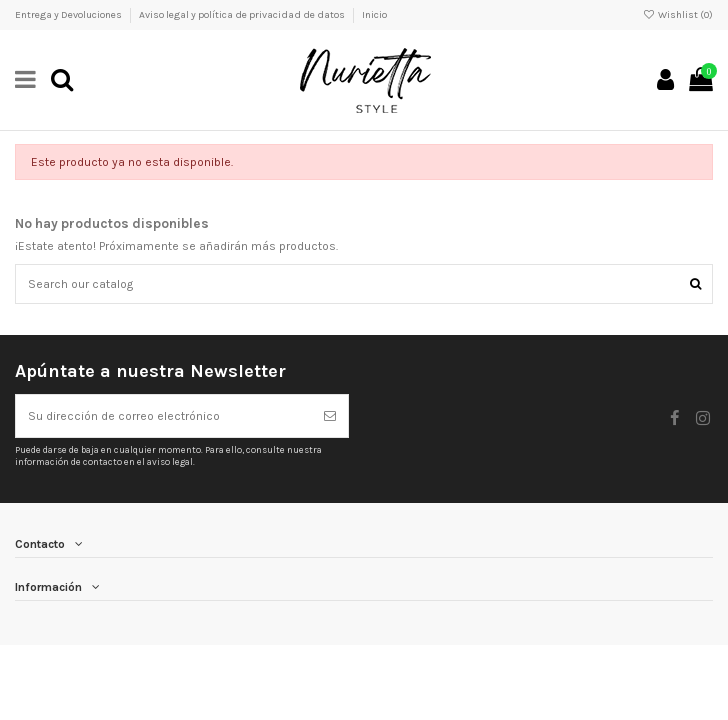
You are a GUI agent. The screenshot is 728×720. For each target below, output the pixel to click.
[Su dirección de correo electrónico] (164, 416)
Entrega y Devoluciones (69, 15)
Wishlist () (678, 15)
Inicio (374, 15)
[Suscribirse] (330, 416)
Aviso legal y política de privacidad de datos (243, 15)
